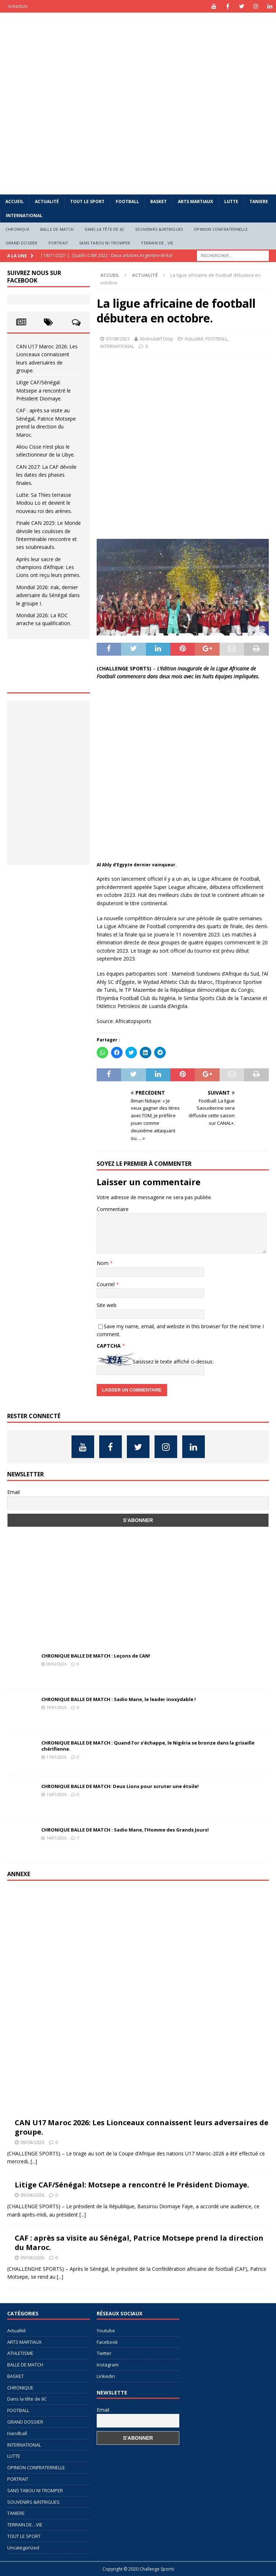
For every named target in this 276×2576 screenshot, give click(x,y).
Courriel (106, 1284)
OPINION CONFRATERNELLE (221, 229)
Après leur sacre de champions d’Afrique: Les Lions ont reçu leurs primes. (48, 567)
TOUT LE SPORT (87, 201)
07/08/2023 (118, 338)
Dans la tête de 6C (105, 229)
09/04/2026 (32, 2142)
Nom (103, 1263)
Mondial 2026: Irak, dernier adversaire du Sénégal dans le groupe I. (48, 595)
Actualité (47, 201)
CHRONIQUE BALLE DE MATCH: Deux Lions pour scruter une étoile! (120, 1786)
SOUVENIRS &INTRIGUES (159, 229)
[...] (34, 2161)
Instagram (108, 2364)
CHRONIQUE (17, 229)
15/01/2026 (56, 1794)
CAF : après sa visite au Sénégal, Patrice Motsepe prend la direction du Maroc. (139, 2242)
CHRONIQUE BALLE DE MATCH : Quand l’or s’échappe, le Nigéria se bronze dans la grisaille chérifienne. (147, 1746)
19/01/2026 (56, 1707)
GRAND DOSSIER (21, 243)
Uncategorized (23, 2547)
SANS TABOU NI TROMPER (104, 243)
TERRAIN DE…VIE (157, 243)
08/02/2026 (56, 1664)
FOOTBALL (127, 201)
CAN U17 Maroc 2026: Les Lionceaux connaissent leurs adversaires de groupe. (141, 2127)
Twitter (104, 2353)
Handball (17, 2433)
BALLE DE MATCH (57, 229)
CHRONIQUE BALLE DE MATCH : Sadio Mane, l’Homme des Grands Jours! (125, 1829)
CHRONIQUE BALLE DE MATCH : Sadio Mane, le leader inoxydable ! (118, 1699)
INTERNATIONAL (24, 215)
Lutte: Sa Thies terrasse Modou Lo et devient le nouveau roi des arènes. (44, 502)
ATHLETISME (20, 2353)
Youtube (106, 2330)
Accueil (14, 201)
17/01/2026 (56, 1757)
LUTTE (231, 201)
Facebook (107, 2342)
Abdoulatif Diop (156, 338)
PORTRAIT (59, 243)
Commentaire (113, 1209)
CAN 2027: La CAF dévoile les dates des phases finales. (46, 474)
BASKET (158, 201)
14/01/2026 (56, 1838)
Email (13, 1492)
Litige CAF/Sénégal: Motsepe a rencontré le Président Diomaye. (43, 390)
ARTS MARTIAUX (195, 201)
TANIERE (258, 201)
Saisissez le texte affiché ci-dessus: (173, 1361)
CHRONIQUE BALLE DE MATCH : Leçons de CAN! (95, 1656)
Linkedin (106, 2376)
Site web (106, 1305)
